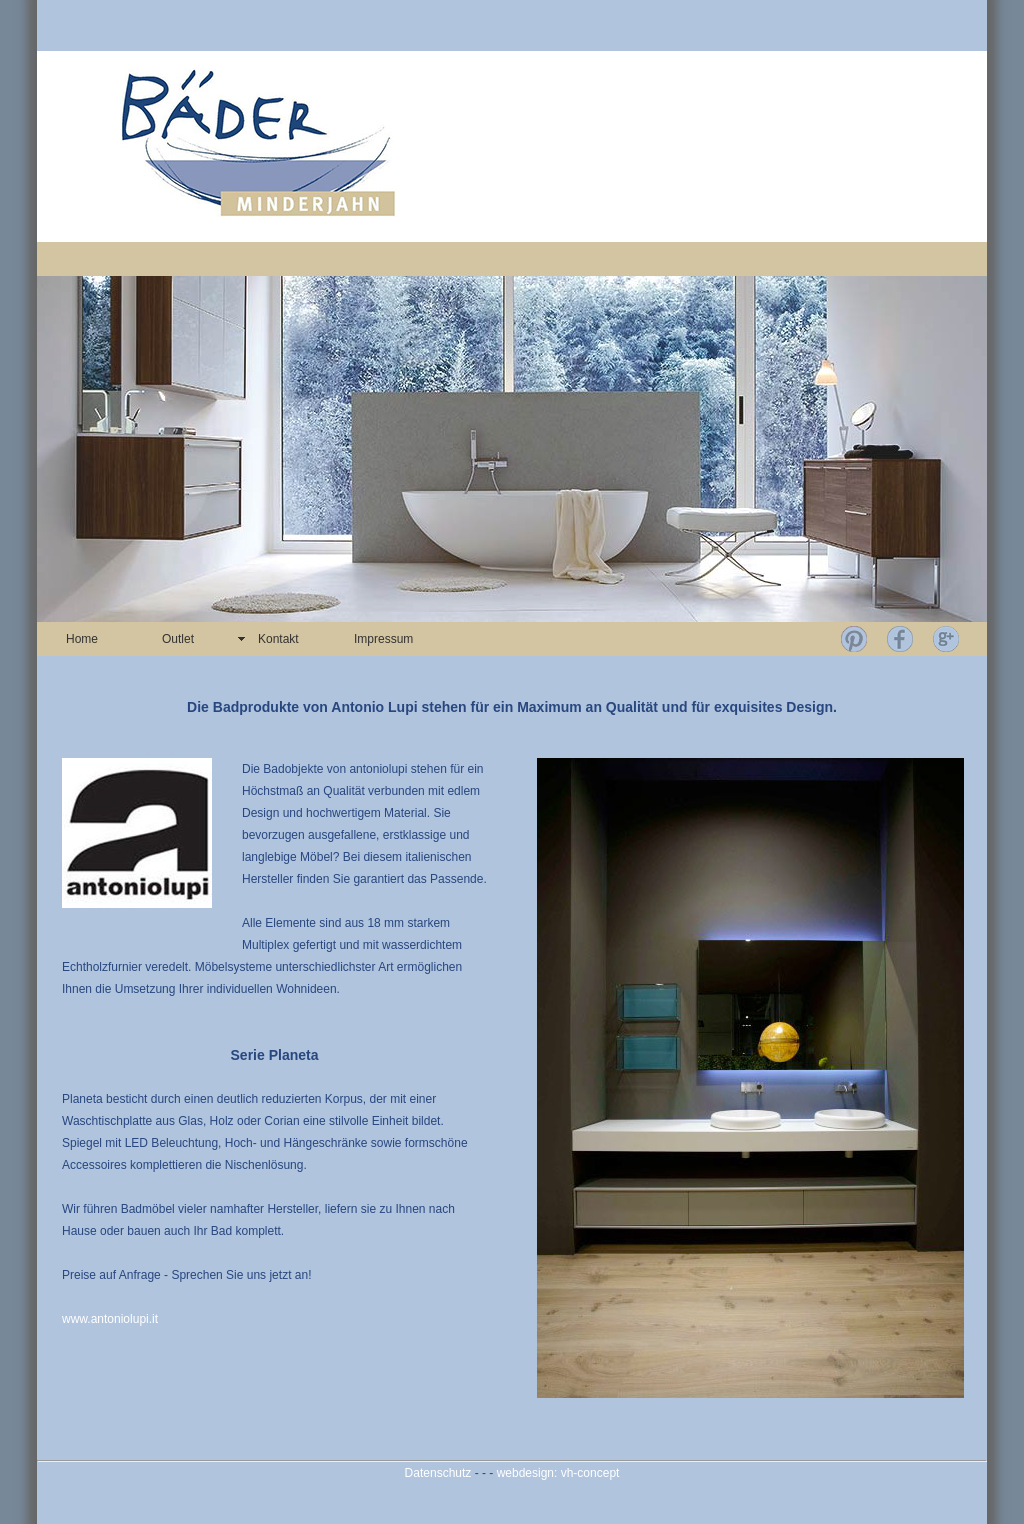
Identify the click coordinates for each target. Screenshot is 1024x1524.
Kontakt (278, 639)
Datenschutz (438, 1473)
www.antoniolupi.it (110, 1319)
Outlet (178, 639)
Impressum (383, 639)
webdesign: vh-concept (558, 1473)
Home (82, 639)
